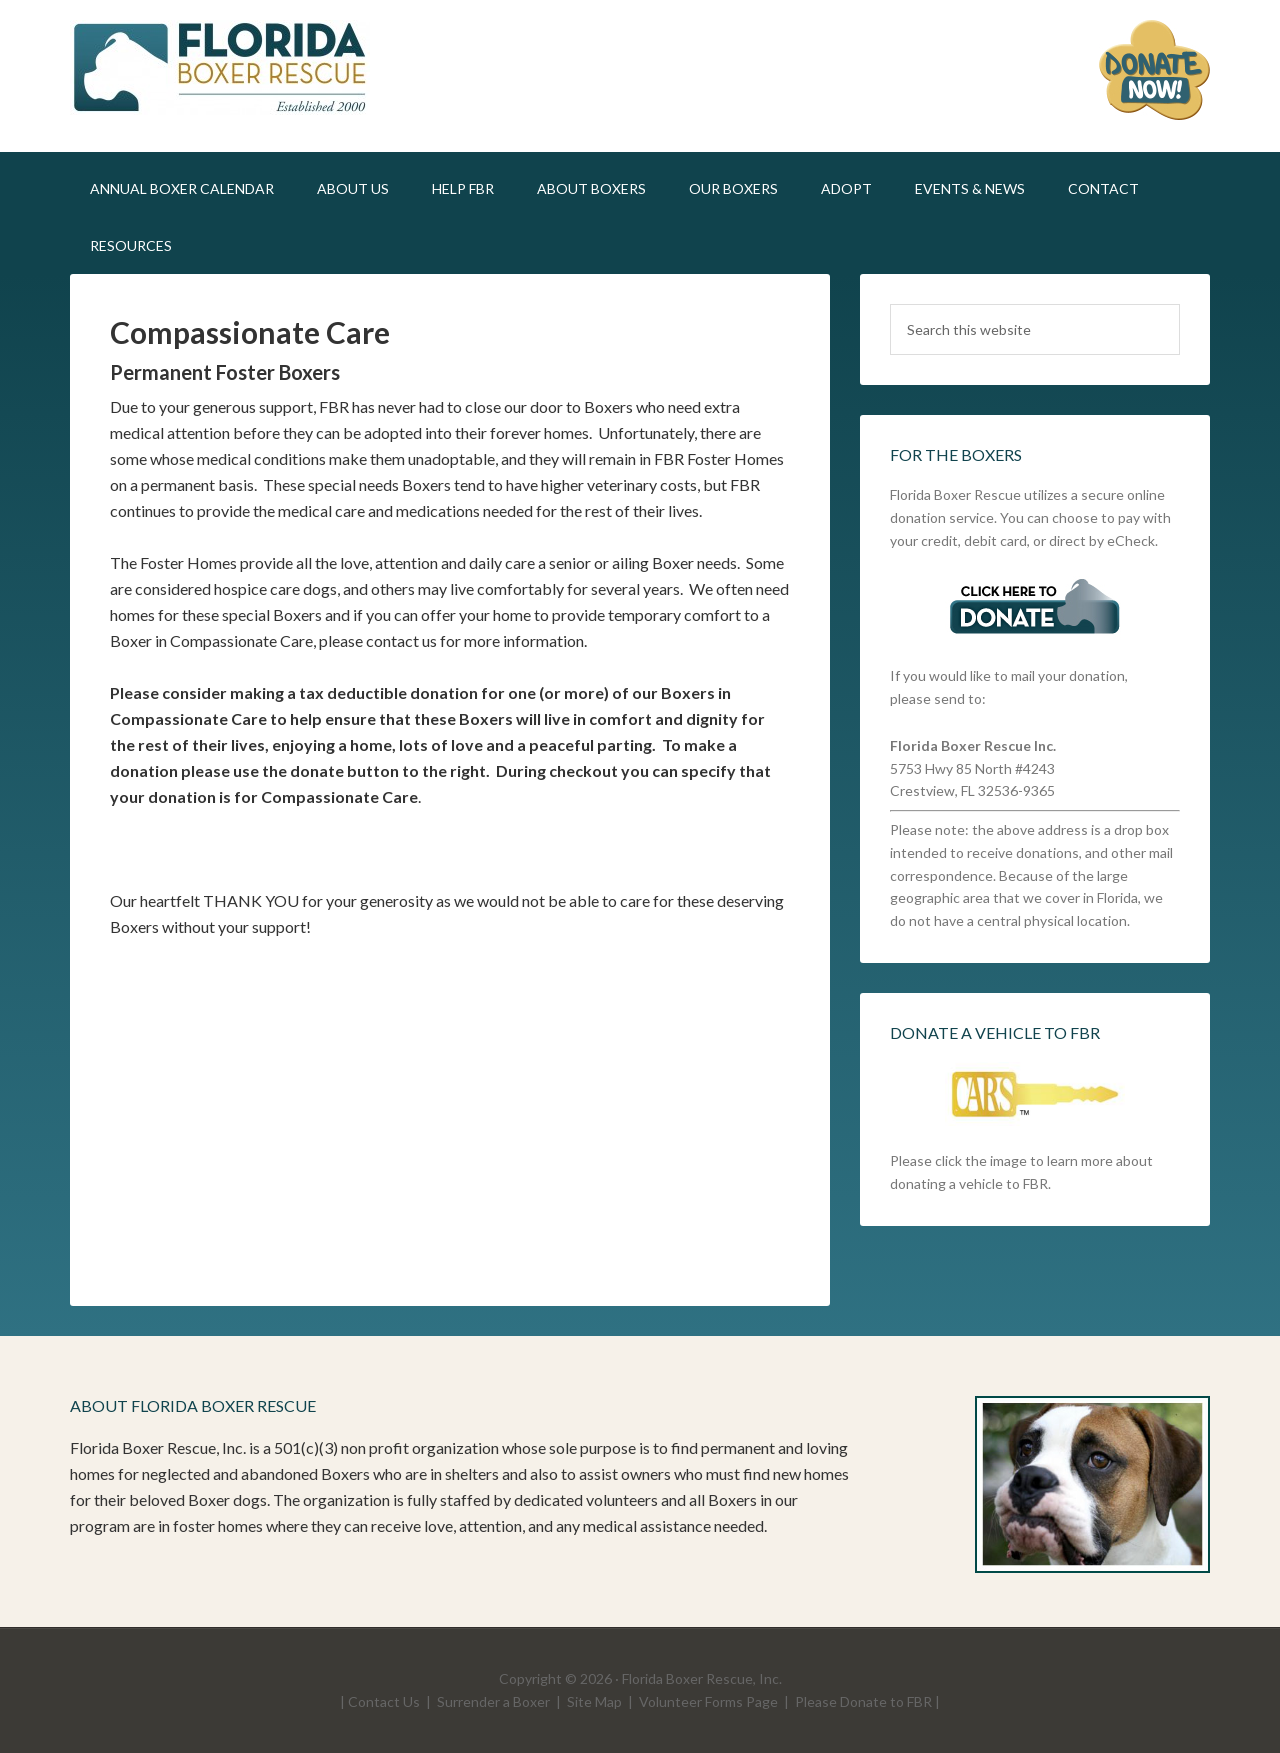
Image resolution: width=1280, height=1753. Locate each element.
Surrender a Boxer (493, 1701)
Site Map (594, 1701)
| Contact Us (380, 1701)
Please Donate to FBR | (867, 1701)
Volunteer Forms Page (708, 1701)
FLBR (240, 70)
